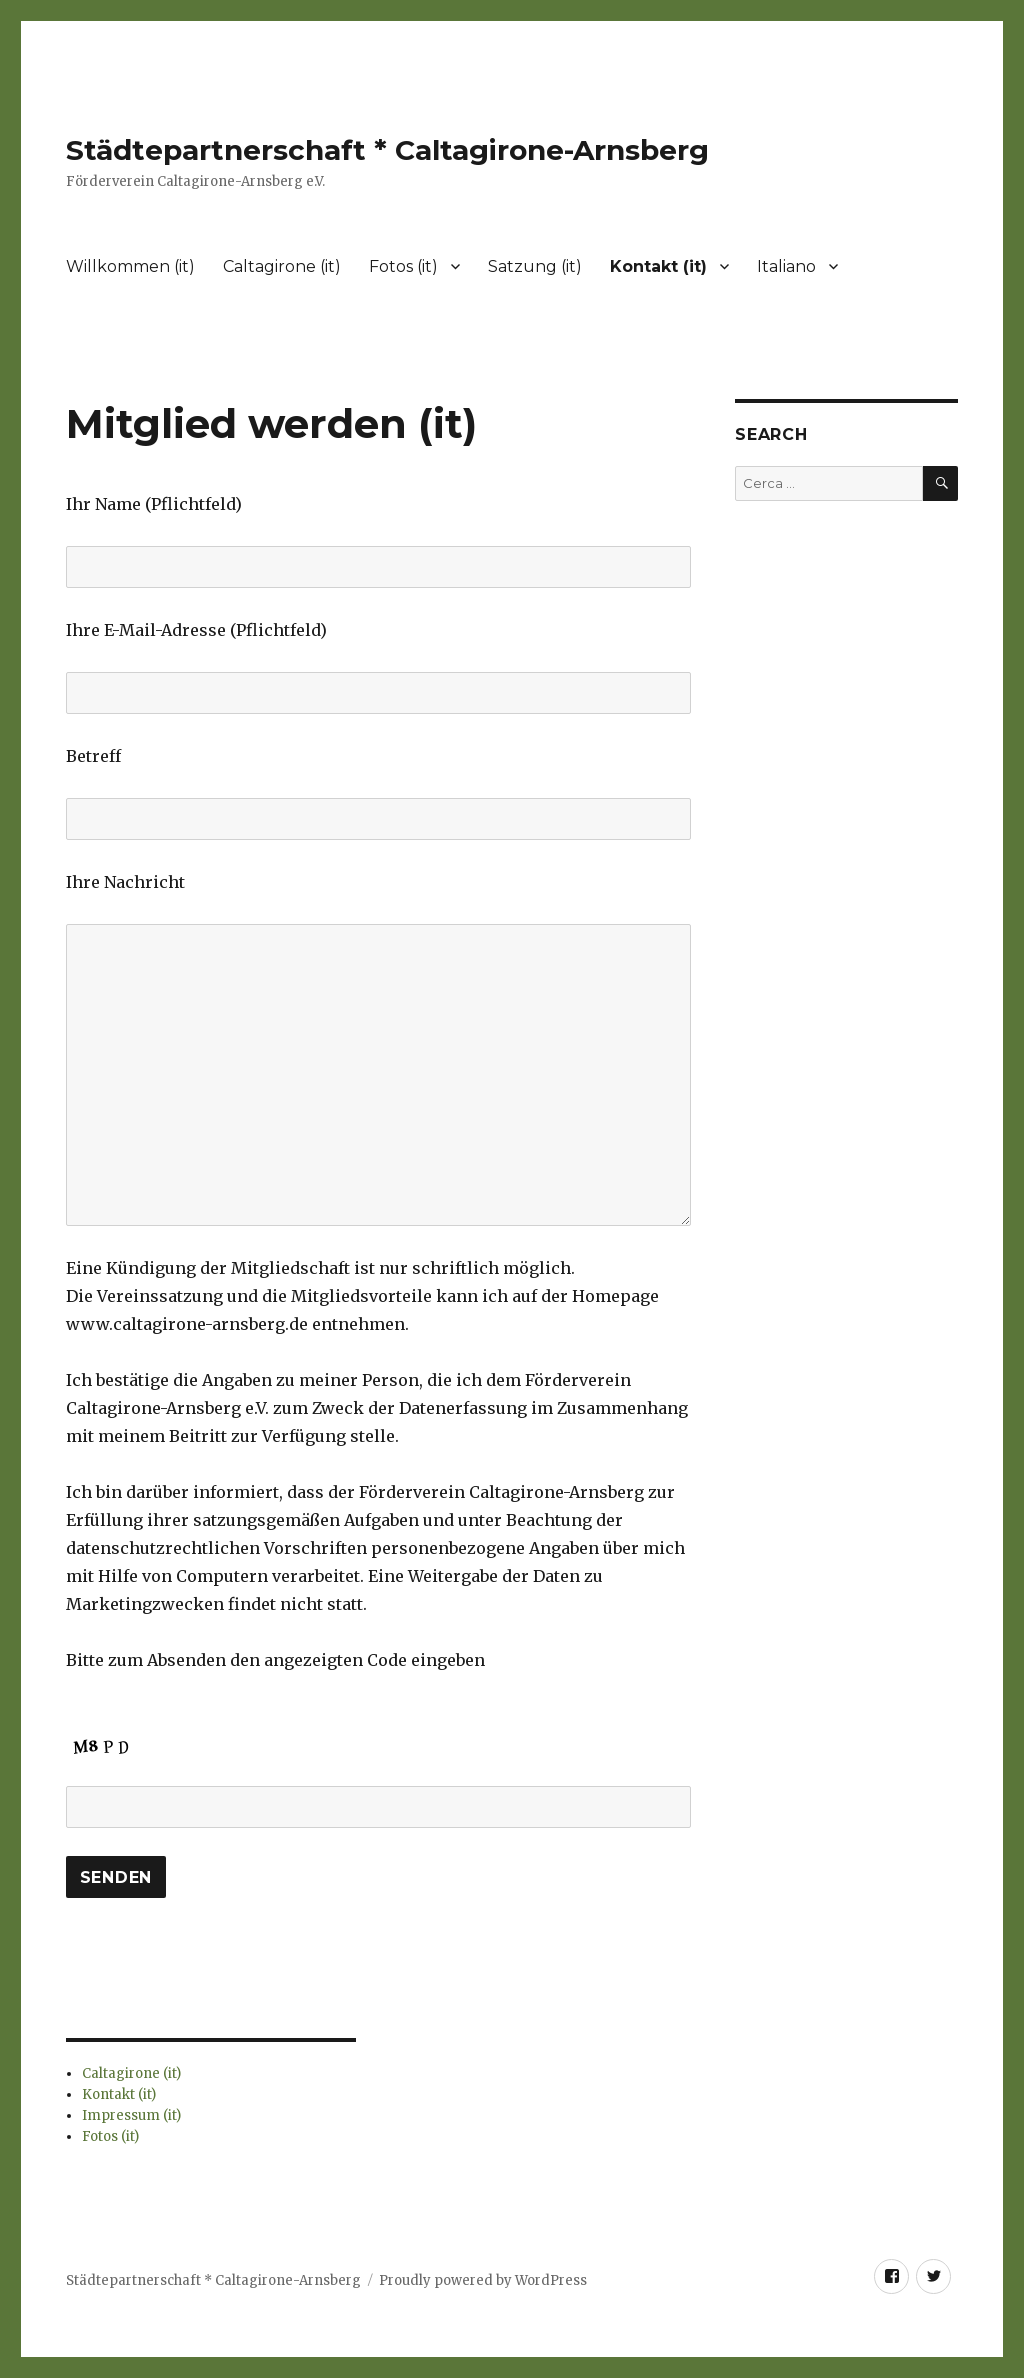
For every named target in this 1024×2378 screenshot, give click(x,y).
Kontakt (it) (658, 266)
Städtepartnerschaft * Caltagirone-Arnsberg (387, 150)
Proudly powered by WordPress (483, 2280)
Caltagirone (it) (282, 266)
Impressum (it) (131, 2115)
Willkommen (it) (130, 266)
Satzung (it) (535, 266)
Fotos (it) (403, 266)
